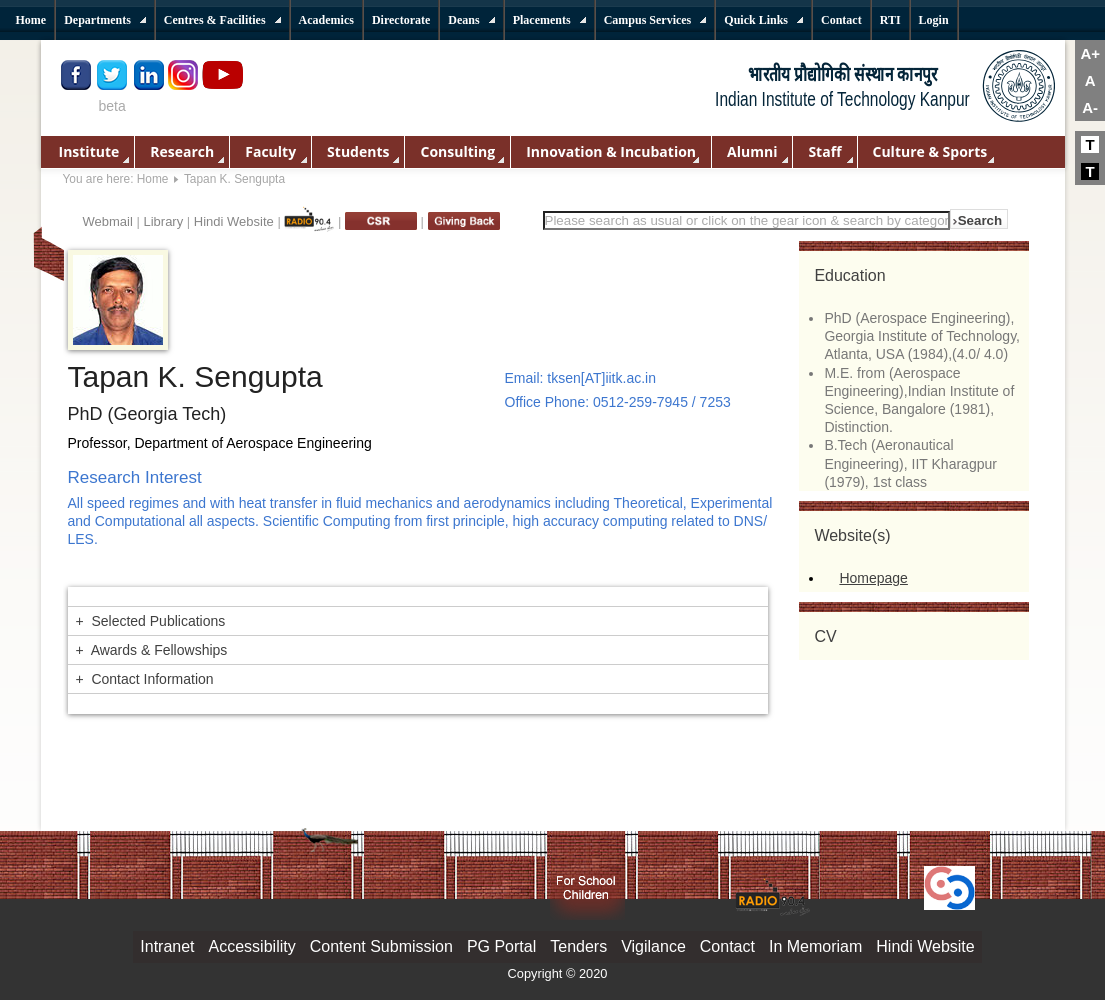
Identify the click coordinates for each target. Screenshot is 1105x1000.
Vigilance (653, 946)
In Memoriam (815, 946)
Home (153, 179)
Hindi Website (234, 221)
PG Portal (501, 946)
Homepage (873, 578)
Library (163, 221)
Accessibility (252, 946)
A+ (1090, 53)
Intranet (167, 946)
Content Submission (381, 946)
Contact (727, 946)
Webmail (108, 221)
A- (1090, 107)
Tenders (578, 946)
